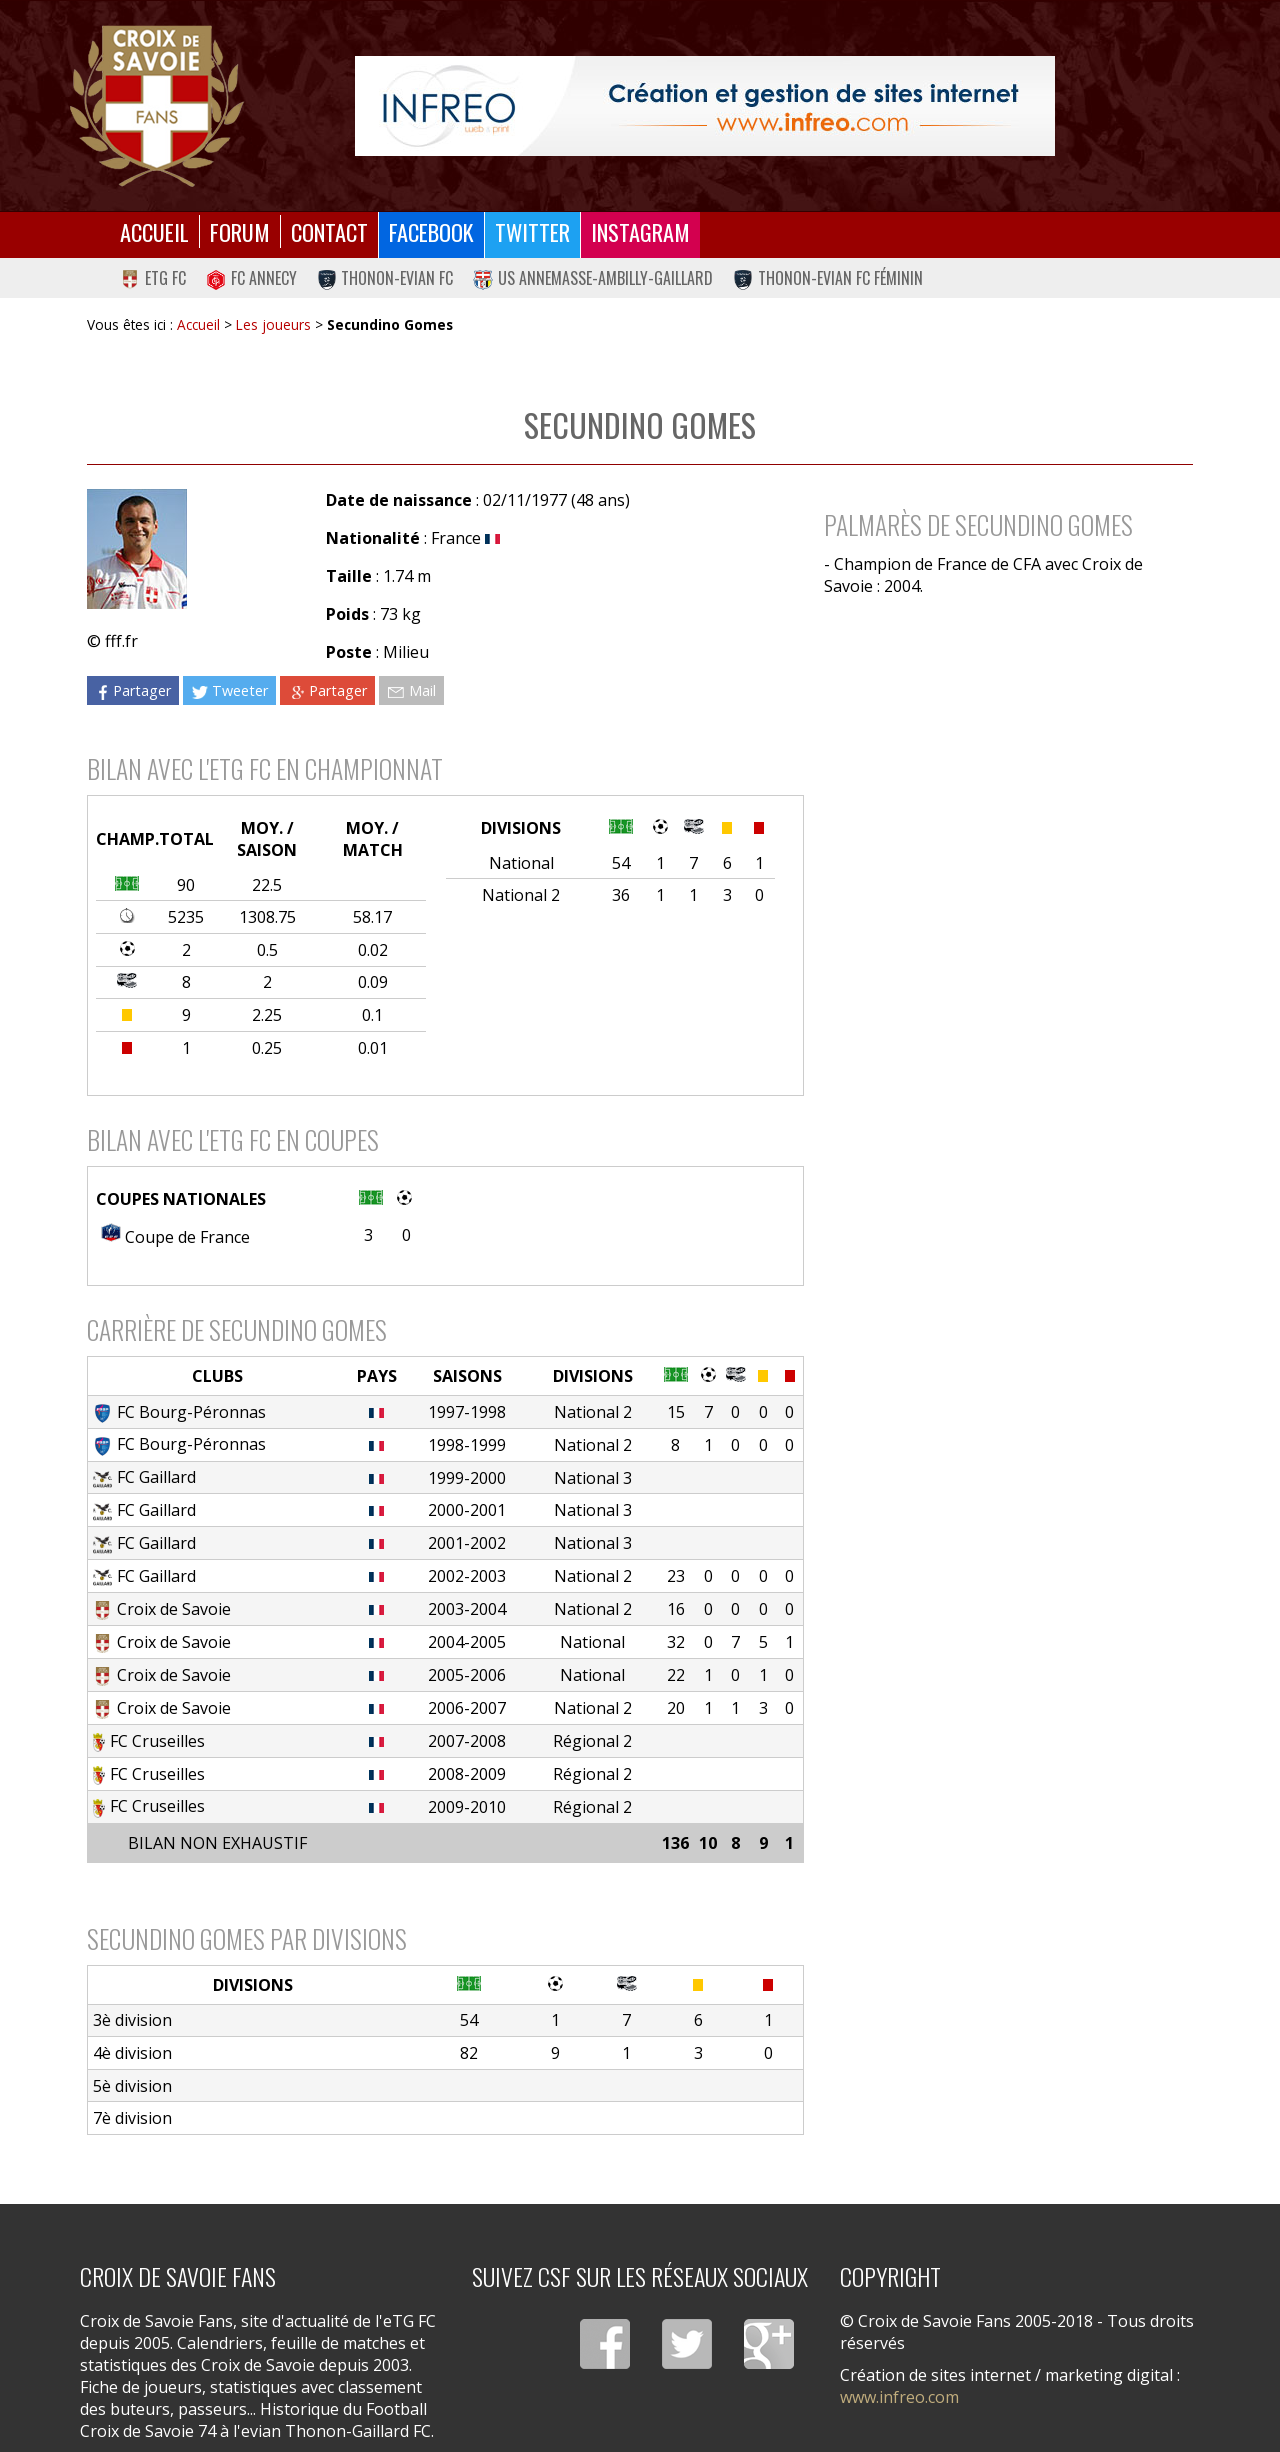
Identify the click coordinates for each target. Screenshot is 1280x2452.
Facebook (431, 231)
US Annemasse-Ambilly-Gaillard (593, 278)
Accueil (154, 231)
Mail (411, 690)
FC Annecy (251, 278)
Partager (133, 690)
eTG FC (153, 278)
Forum (240, 231)
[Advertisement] (998, 785)
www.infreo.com (899, 2397)
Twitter (532, 231)
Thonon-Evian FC (385, 278)
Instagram (640, 231)
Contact (329, 231)
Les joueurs (273, 324)
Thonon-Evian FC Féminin (828, 278)
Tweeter (229, 690)
